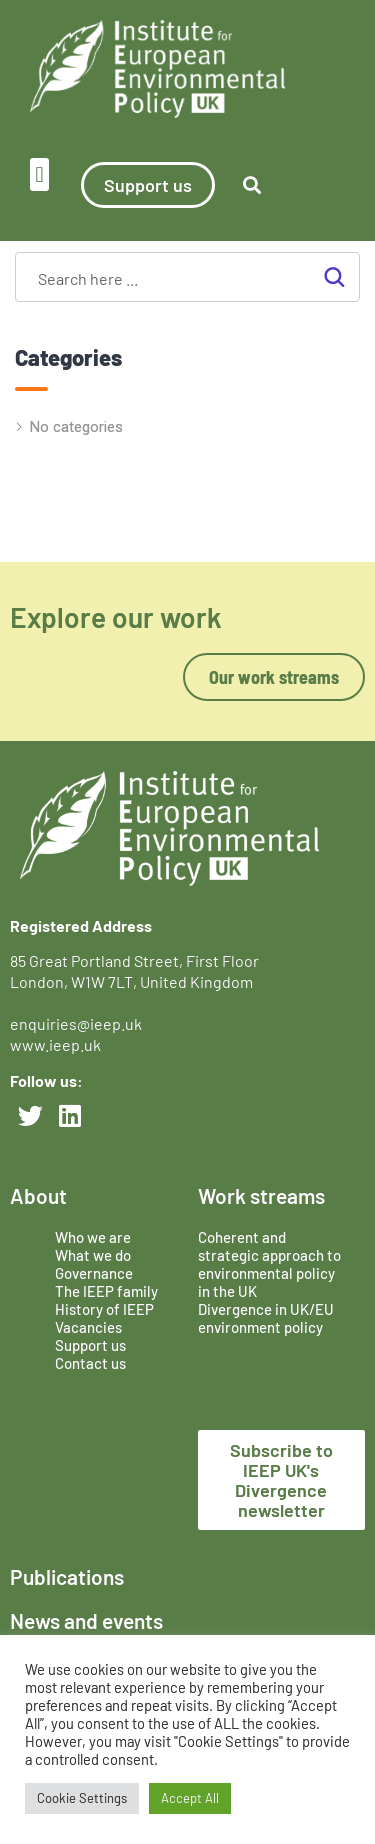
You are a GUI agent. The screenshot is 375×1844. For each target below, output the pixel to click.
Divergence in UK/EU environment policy (266, 1318)
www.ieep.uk (55, 1044)
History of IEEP (104, 1309)
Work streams (261, 1195)
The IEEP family (106, 1291)
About (38, 1195)
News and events (86, 1620)
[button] (39, 174)
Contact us (90, 1363)
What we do (93, 1255)
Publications (67, 1576)
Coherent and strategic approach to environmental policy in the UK (269, 1264)
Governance (94, 1273)
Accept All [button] (190, 1798)
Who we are (93, 1237)
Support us (90, 1345)
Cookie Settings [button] (82, 1798)
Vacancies (88, 1327)
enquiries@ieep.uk (79, 1023)
